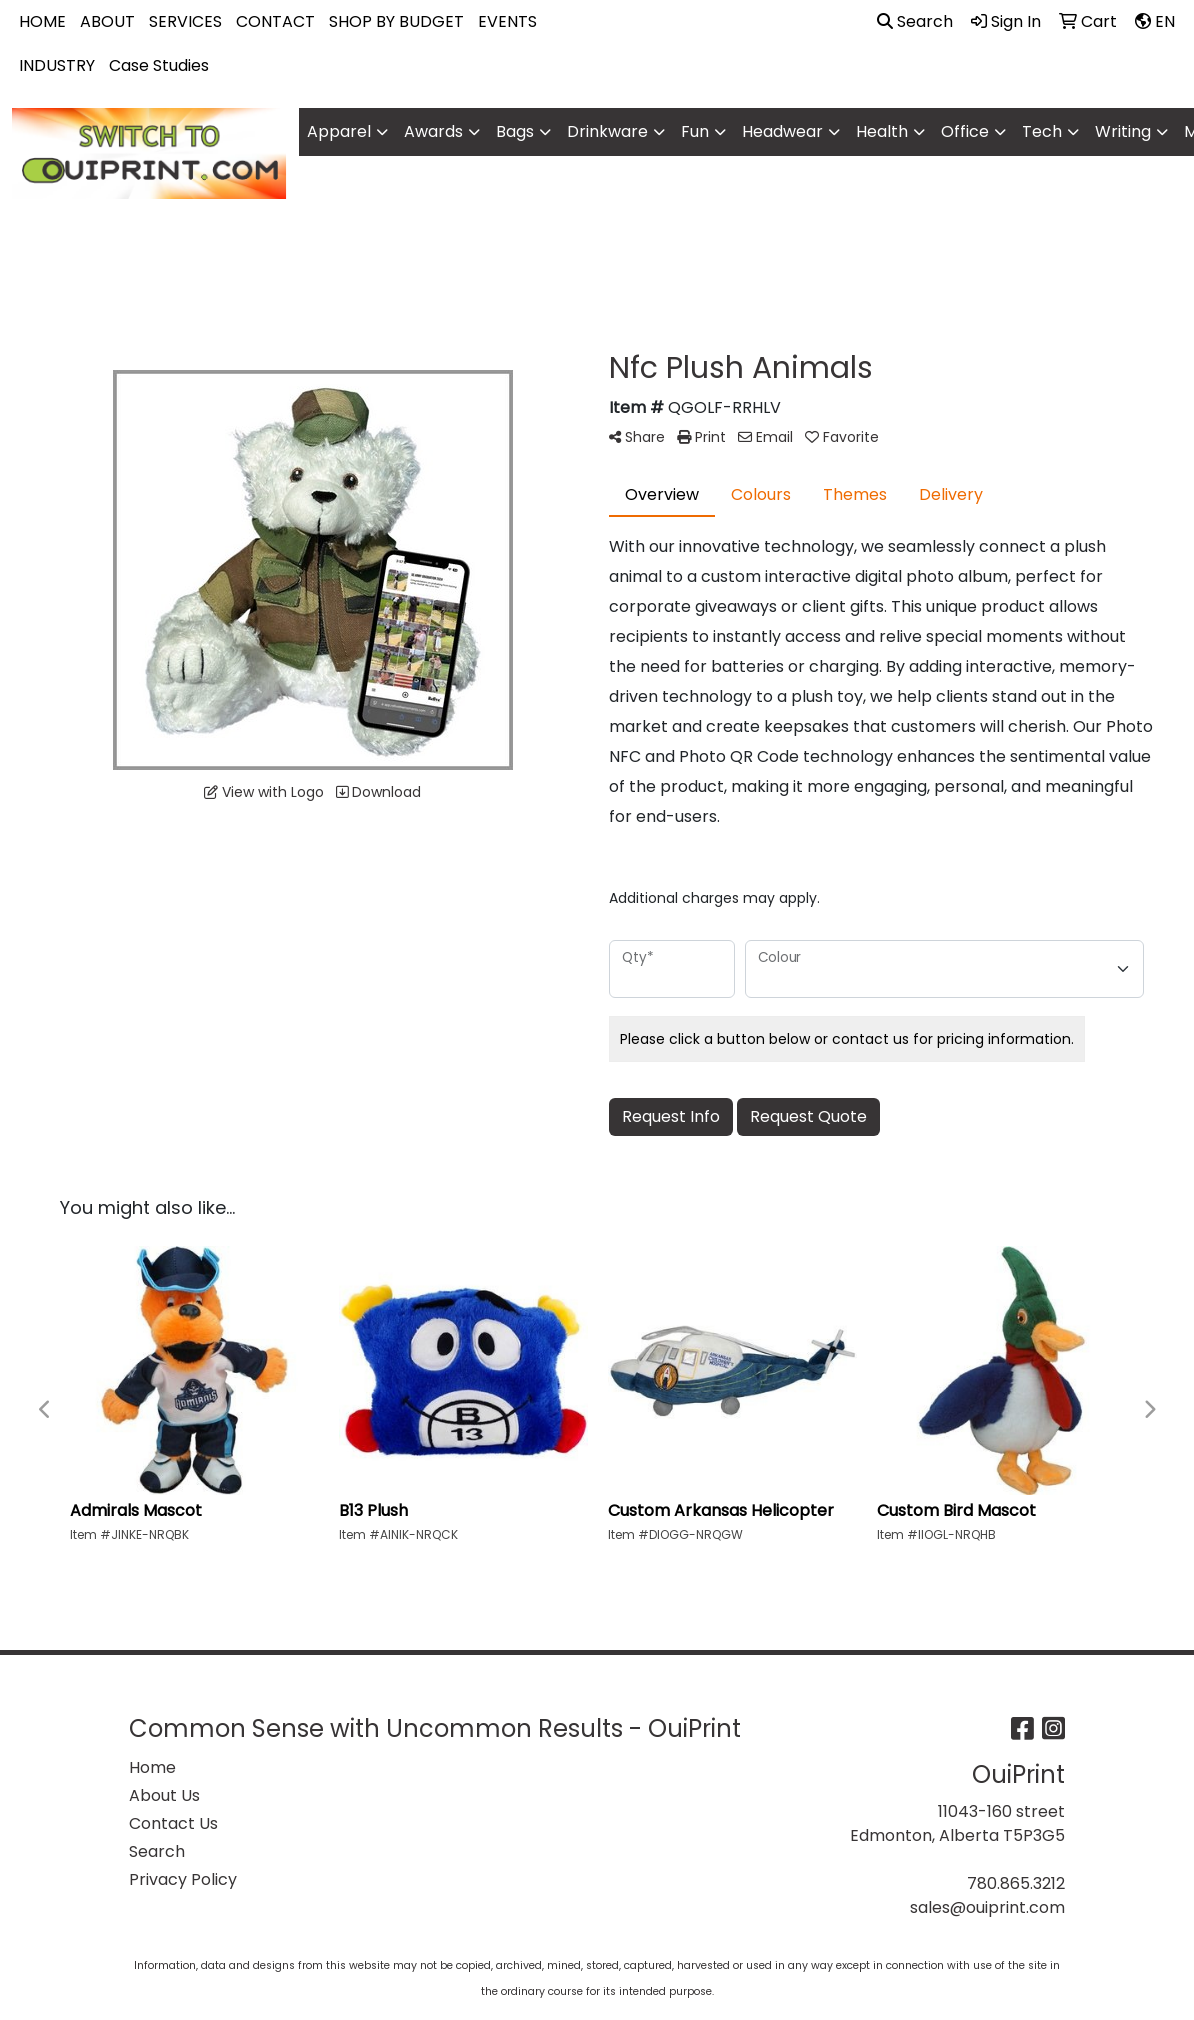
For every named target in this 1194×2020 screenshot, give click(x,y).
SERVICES (185, 21)
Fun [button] (695, 131)
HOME (42, 21)
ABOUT (107, 21)
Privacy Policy (183, 1879)
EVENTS (507, 21)
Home (152, 1767)
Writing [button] (1123, 131)
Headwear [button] (782, 131)
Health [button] (882, 131)
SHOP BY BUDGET (396, 21)
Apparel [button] (339, 131)
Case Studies (159, 65)
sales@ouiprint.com (987, 1907)
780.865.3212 (1016, 1883)
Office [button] (965, 131)
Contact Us (173, 1823)
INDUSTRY (57, 65)
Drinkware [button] (607, 131)
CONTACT (275, 21)
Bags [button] (515, 131)
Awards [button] (433, 131)
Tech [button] (1042, 131)
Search (915, 21)
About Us (164, 1795)
